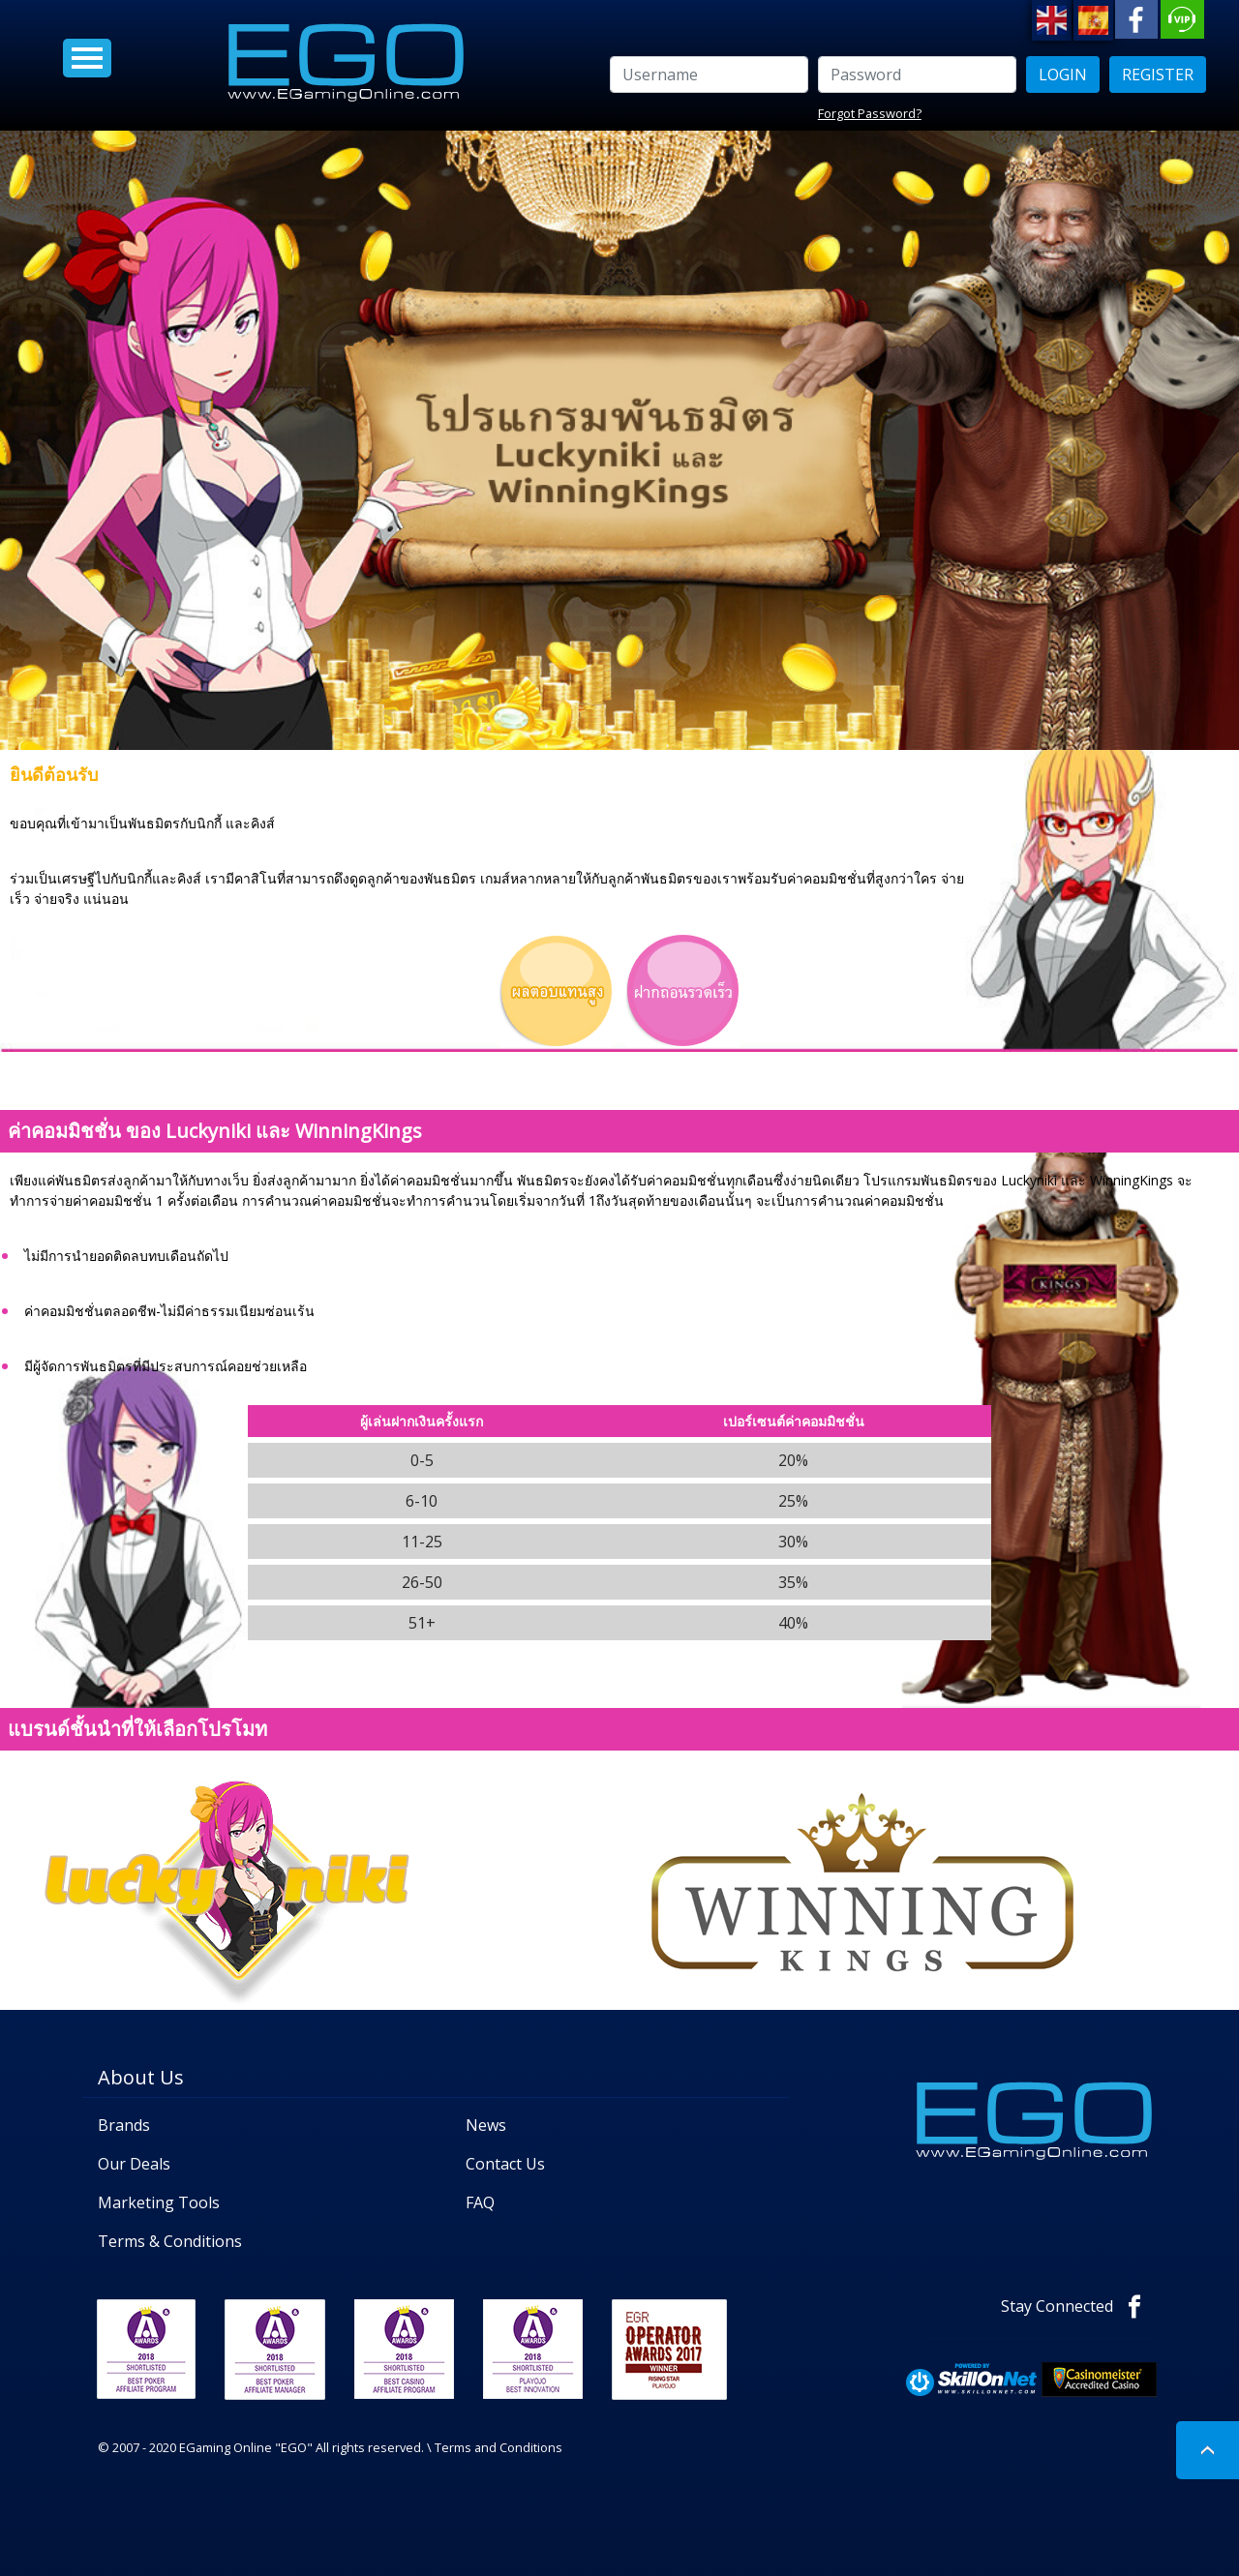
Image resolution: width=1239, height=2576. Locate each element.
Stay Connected (1079, 2306)
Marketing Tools (159, 2202)
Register (1158, 74)
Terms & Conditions (170, 2241)
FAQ (480, 2202)
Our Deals (134, 2163)
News (486, 2125)
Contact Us (505, 2163)
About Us (141, 2077)
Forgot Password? (870, 113)
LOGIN (1063, 74)
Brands (124, 2125)
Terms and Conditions (498, 2447)
